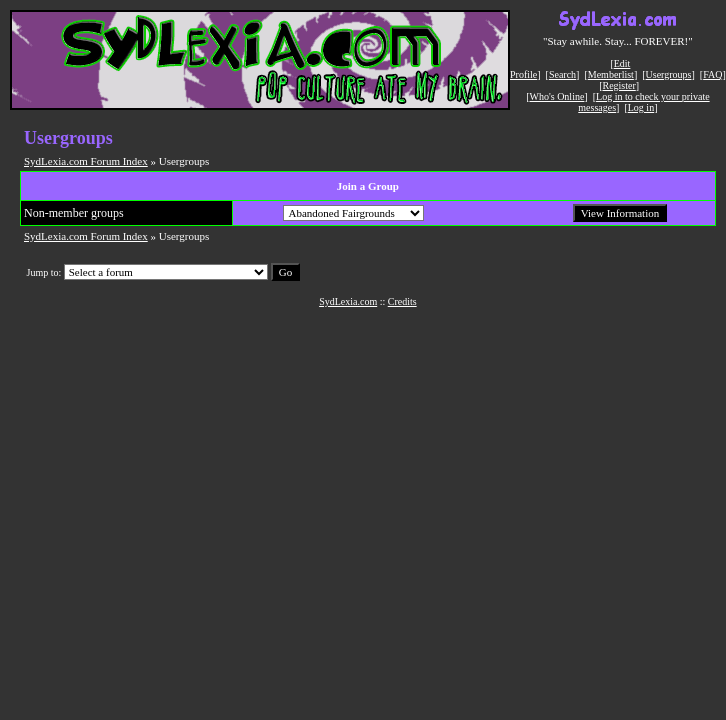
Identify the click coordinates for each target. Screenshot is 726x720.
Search (562, 74)
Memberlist (611, 74)
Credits (402, 301)
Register (618, 85)
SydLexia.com (348, 301)
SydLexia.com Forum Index (86, 161)
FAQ (712, 74)
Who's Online (557, 96)
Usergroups (669, 74)
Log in (641, 107)
